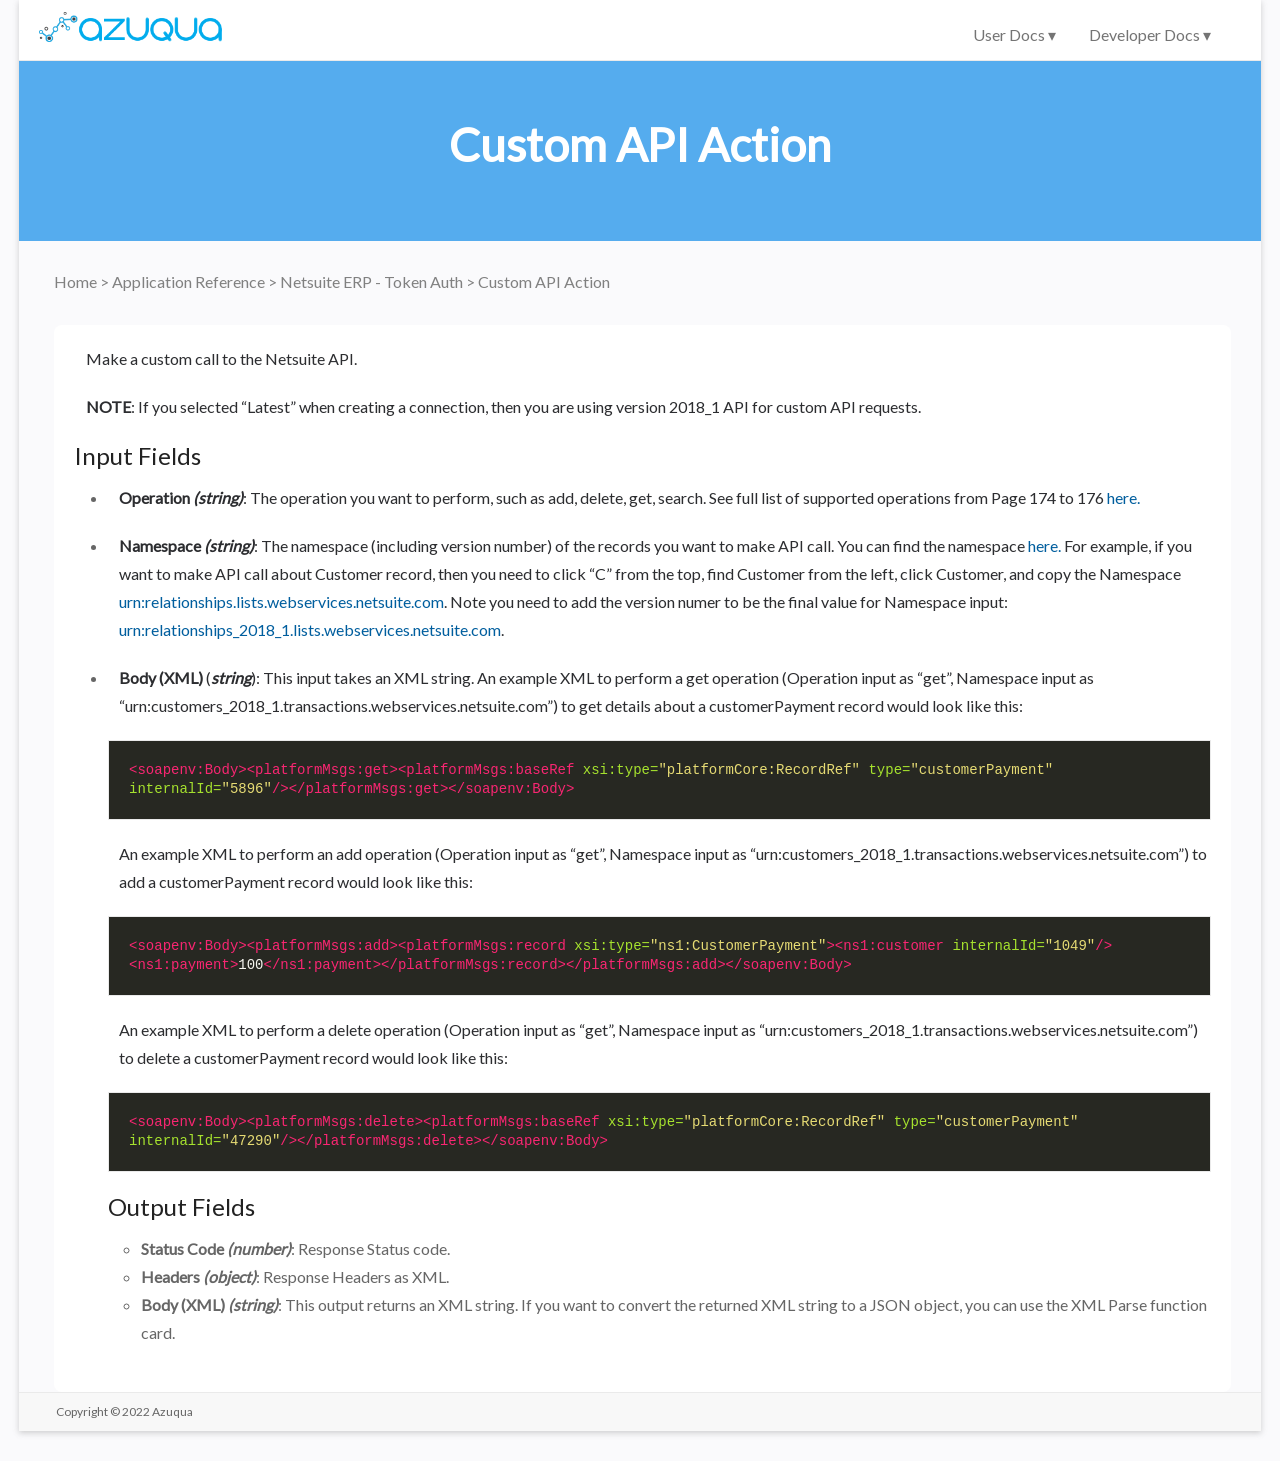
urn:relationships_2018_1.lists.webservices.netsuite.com (310, 629)
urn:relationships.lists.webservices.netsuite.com (281, 601)
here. (1123, 497)
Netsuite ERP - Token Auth (373, 281)
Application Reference (190, 281)
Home (77, 281)
